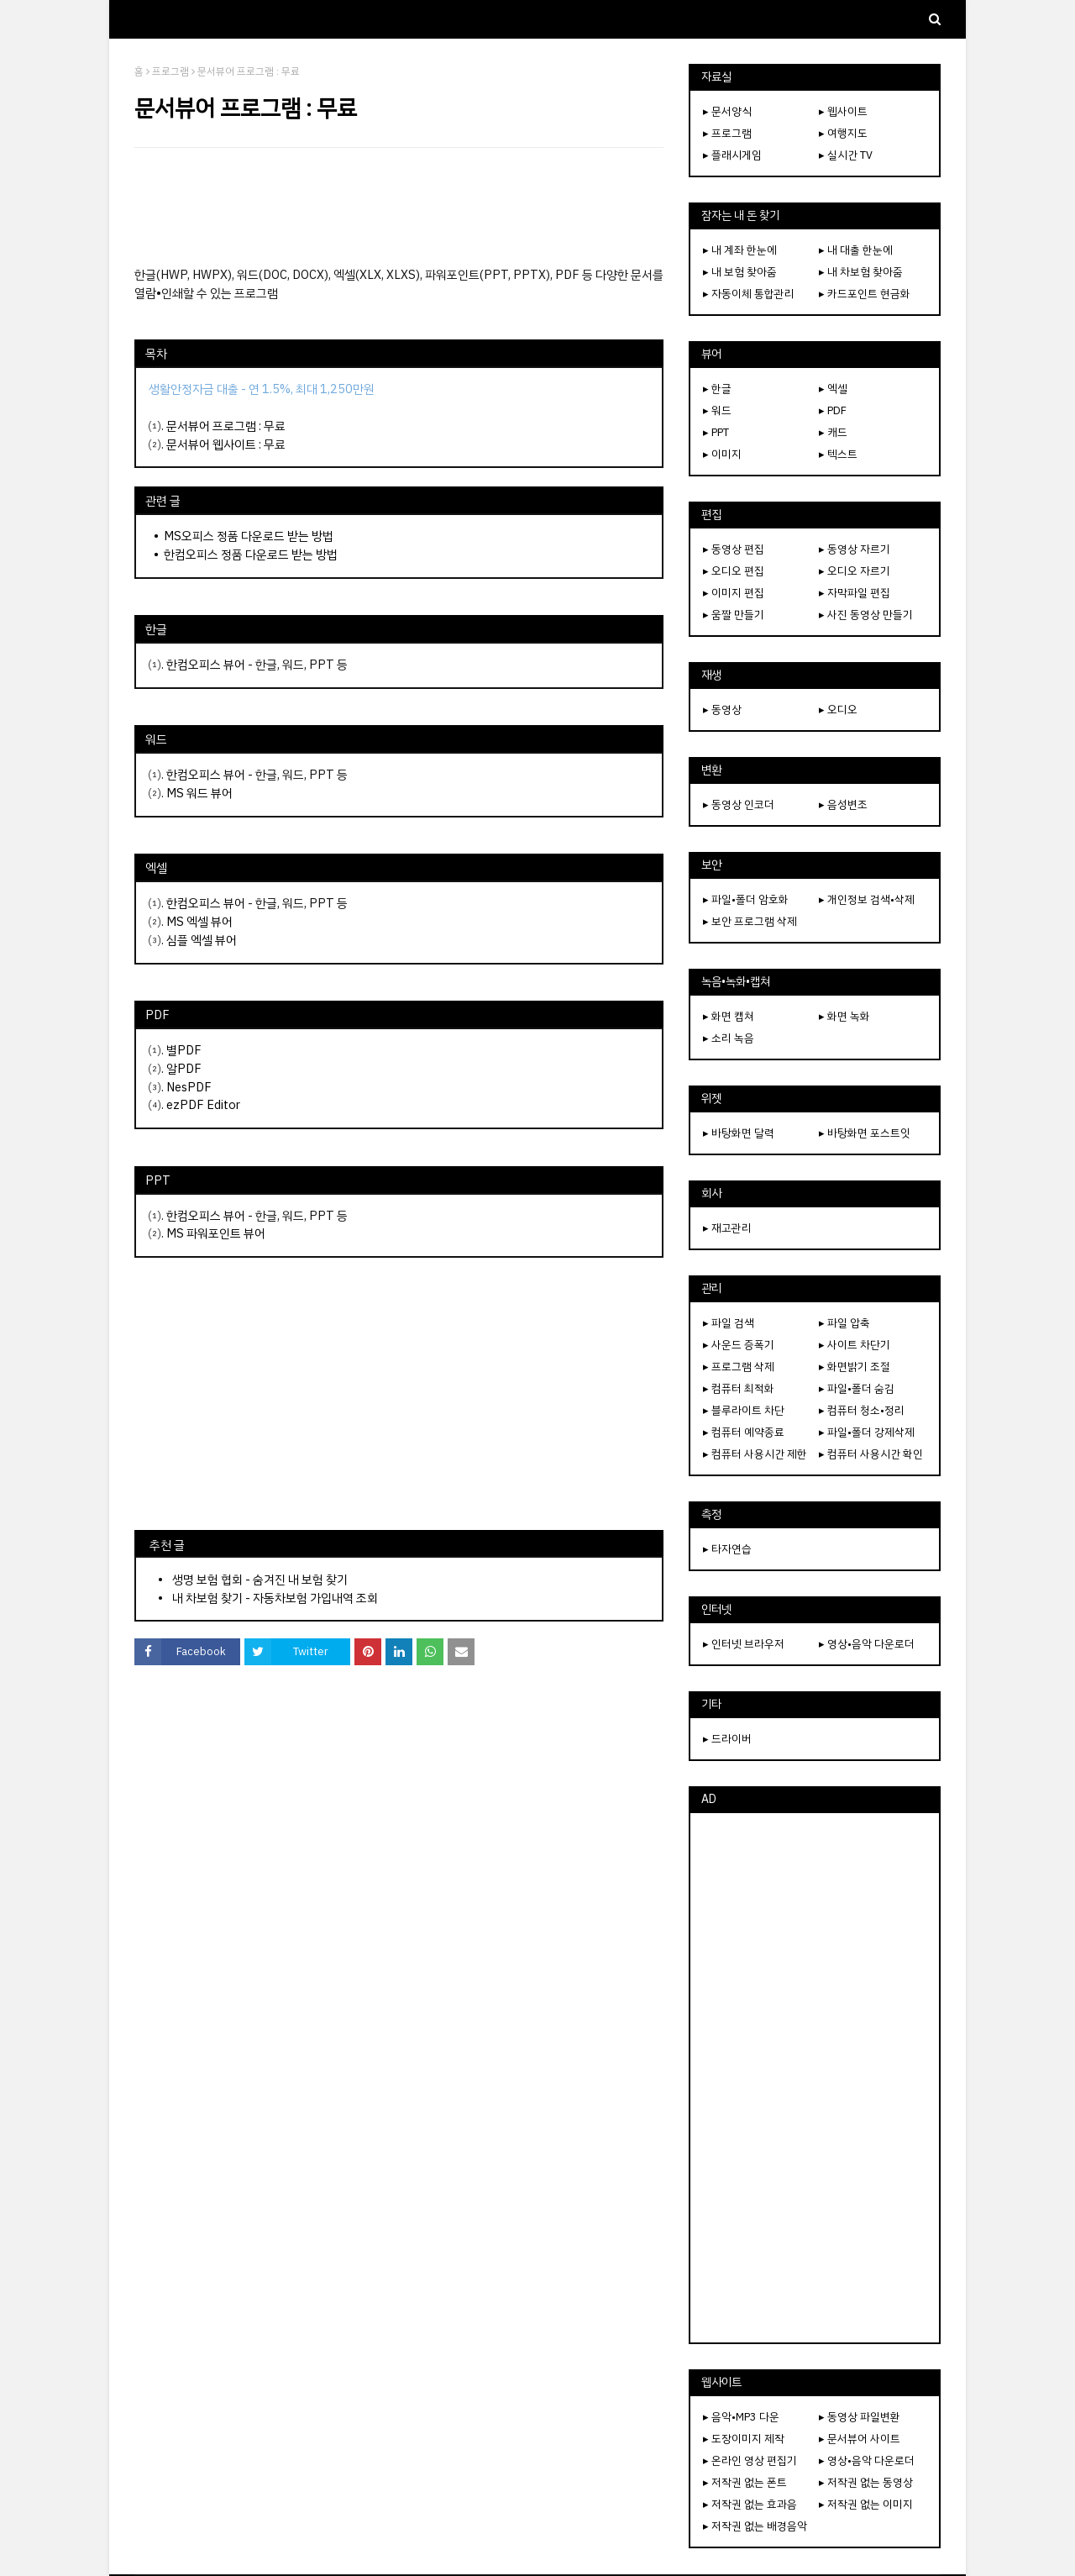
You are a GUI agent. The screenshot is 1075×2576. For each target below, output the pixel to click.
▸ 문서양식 (727, 111)
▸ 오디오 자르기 (854, 571)
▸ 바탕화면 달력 (738, 1133)
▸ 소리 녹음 (728, 1038)
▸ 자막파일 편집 (854, 593)
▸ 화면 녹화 (844, 1016)
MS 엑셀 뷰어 (199, 921)
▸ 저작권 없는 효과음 (750, 2504)
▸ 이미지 (722, 454)
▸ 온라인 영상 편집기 (750, 2460)
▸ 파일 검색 (728, 1323)
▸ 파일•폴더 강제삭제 (867, 1432)
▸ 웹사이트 (843, 111)
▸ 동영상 (722, 710)
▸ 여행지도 (843, 133)
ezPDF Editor (203, 1105)
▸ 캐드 (833, 432)
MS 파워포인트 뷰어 (215, 1233)
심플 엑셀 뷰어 (201, 940)
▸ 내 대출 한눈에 (856, 250)
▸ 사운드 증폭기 (738, 1345)
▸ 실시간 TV (846, 155)
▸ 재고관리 (727, 1228)
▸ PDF (833, 410)
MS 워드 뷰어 (199, 793)
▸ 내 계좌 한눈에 (740, 250)
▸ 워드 (717, 410)
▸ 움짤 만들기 (733, 615)
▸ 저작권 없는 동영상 (866, 2482)
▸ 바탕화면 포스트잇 (864, 1133)
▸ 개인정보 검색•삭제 (867, 899)
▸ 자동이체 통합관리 (748, 294)
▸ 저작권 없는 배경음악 (755, 2526)
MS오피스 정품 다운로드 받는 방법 (248, 536)
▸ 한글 (717, 389)
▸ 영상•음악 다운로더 (867, 1644)
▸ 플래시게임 (732, 155)
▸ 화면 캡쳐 (728, 1016)
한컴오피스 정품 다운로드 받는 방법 (251, 554)
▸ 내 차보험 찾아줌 (861, 272)
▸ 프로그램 (727, 133)
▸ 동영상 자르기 (854, 549)
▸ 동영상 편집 (733, 549)
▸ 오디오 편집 (733, 571)
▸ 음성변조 (843, 804)
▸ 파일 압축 (844, 1323)
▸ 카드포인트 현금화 (864, 294)
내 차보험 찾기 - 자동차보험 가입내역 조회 (275, 1598)
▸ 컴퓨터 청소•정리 (862, 1410)
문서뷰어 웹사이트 (211, 444)
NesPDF (189, 1087)
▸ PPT (716, 432)
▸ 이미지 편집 (733, 593)
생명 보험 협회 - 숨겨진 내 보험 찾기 (260, 1579)
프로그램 (170, 71)
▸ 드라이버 (727, 1739)
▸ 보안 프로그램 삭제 (750, 921)
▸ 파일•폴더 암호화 (746, 899)
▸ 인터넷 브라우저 (743, 1644)
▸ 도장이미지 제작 (743, 2439)
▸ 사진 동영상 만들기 (866, 615)
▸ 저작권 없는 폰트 (745, 2482)
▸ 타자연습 (727, 1549)
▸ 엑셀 (833, 389)
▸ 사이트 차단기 (854, 1345)
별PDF (184, 1050)
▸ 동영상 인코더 (738, 804)
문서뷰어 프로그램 (211, 426)
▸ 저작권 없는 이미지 (866, 2504)
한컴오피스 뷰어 (205, 664)
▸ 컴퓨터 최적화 (738, 1388)
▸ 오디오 (838, 710)
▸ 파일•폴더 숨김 (856, 1388)
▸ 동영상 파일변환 (859, 2417)
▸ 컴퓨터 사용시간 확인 (871, 1454)
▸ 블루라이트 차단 (743, 1410)
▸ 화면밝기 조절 (854, 1367)
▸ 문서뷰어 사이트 (859, 2439)
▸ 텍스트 (838, 454)
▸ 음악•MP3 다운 (741, 2417)
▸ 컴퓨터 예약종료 (743, 1432)
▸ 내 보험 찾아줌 (740, 272)
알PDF (184, 1068)
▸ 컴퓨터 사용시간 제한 (755, 1454)
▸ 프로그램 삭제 (738, 1367)
